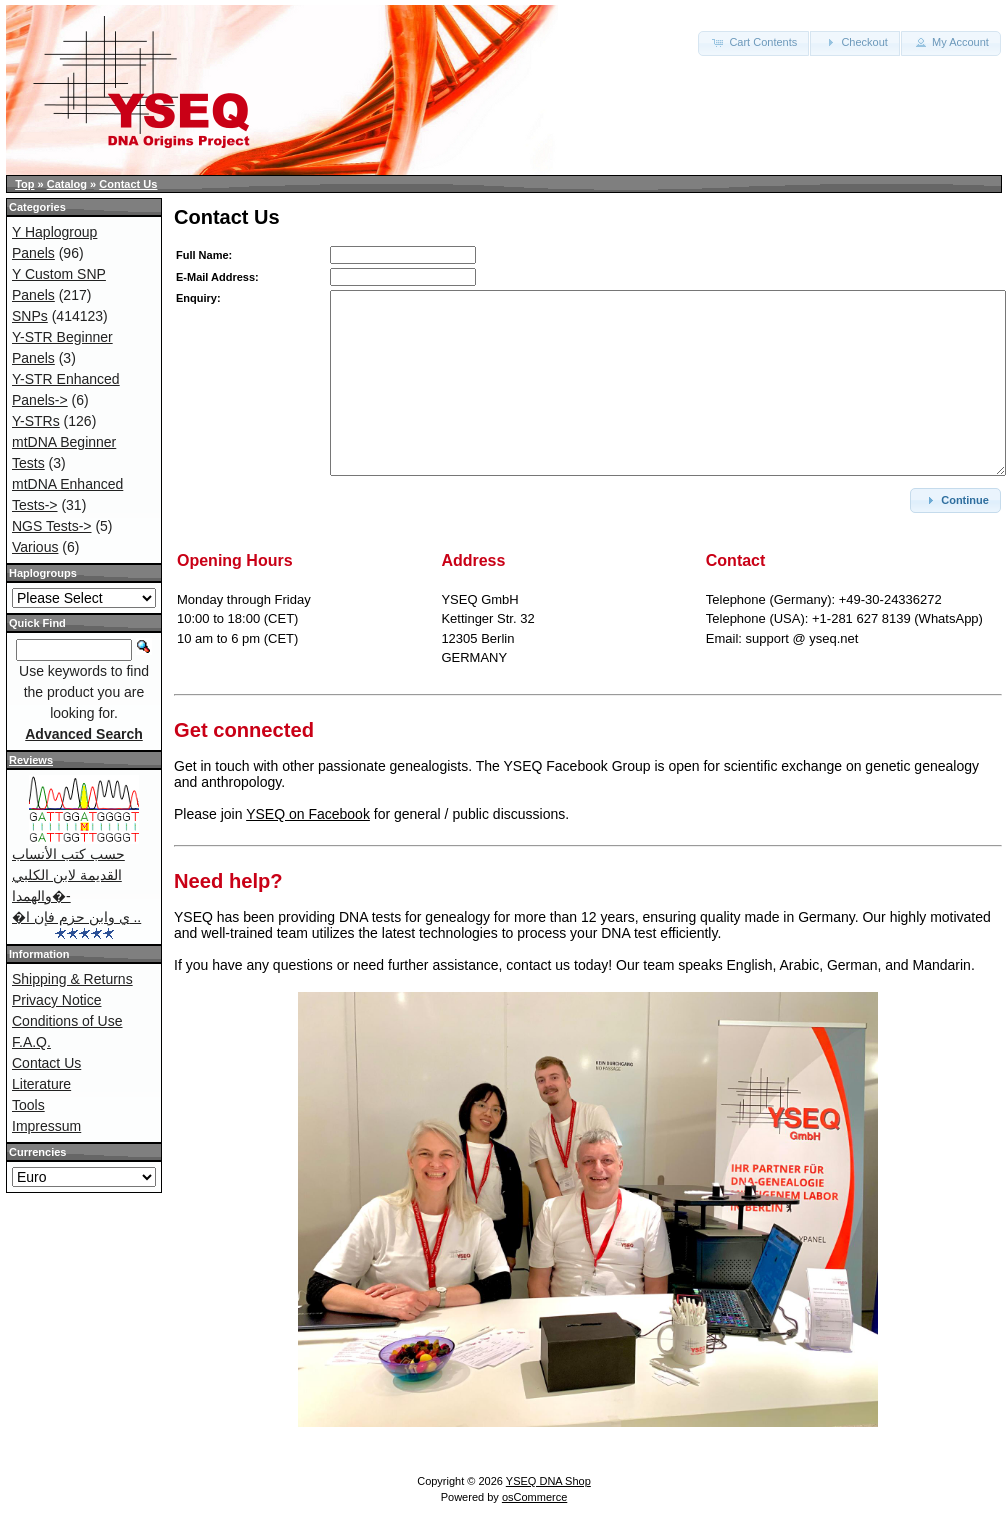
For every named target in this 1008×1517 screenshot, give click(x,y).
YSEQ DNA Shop (548, 1481)
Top (24, 184)
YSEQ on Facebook (308, 814)
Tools (28, 1105)
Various (35, 547)
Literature (41, 1084)
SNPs (30, 316)
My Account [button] (951, 42)
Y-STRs (36, 421)
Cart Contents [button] (753, 42)
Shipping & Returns (72, 979)
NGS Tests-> (52, 526)
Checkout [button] (855, 42)
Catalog (67, 184)
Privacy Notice (56, 1000)
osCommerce (534, 1497)
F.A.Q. (31, 1042)
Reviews (31, 760)
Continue (955, 500)
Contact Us (128, 184)
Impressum (46, 1126)
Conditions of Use (67, 1021)
